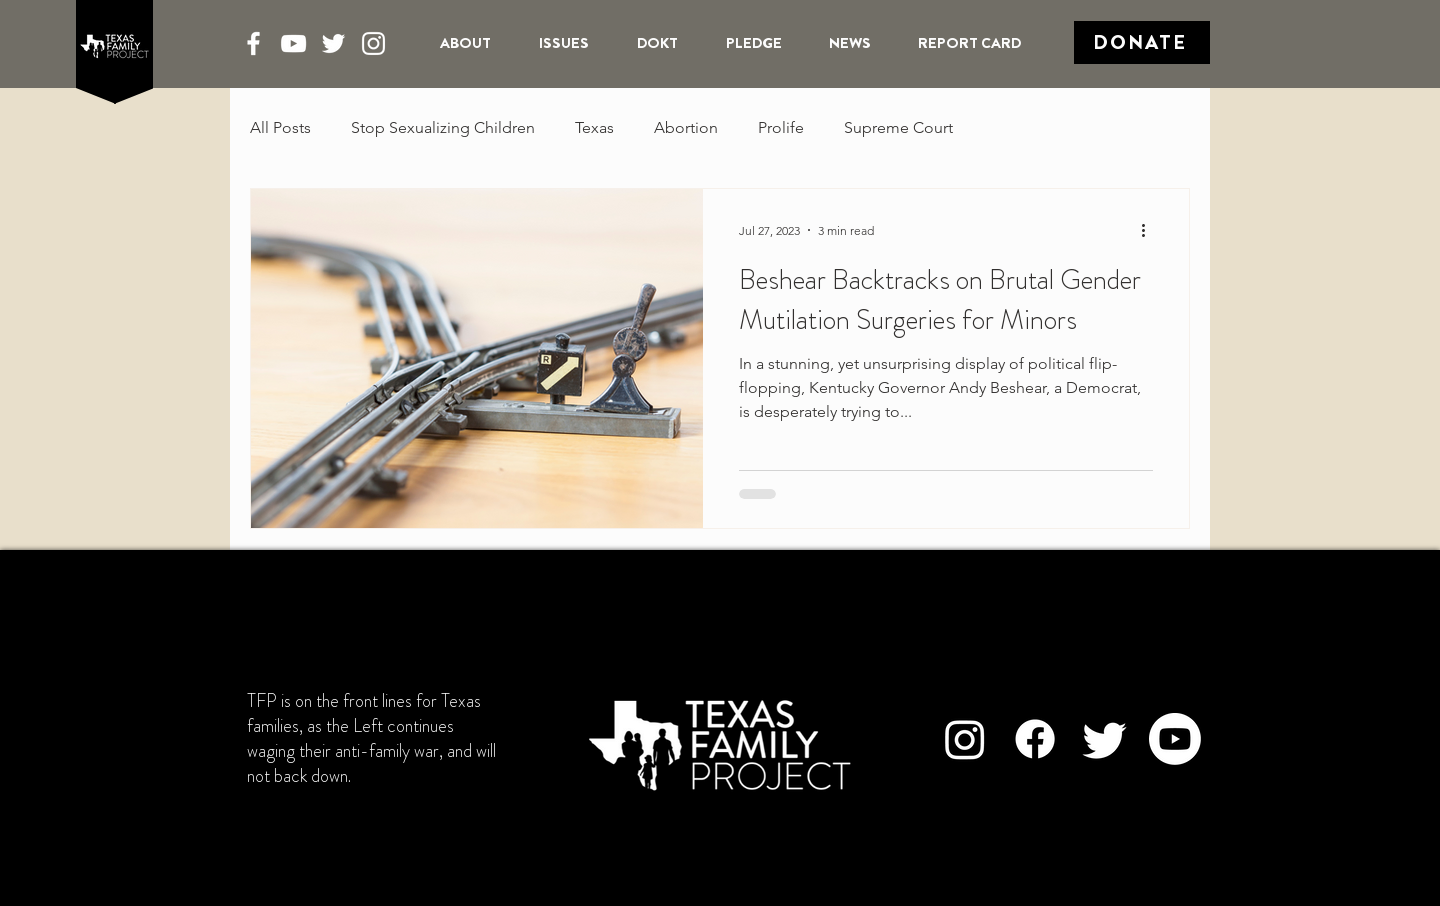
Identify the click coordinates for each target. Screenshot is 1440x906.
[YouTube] (293, 43)
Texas (594, 127)
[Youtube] (1175, 739)
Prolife (781, 127)
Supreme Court (898, 127)
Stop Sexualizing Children (443, 127)
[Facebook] (253, 43)
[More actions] (1150, 230)
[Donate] (1142, 42)
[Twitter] (333, 43)
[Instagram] (373, 43)
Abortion (686, 127)
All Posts (280, 127)
